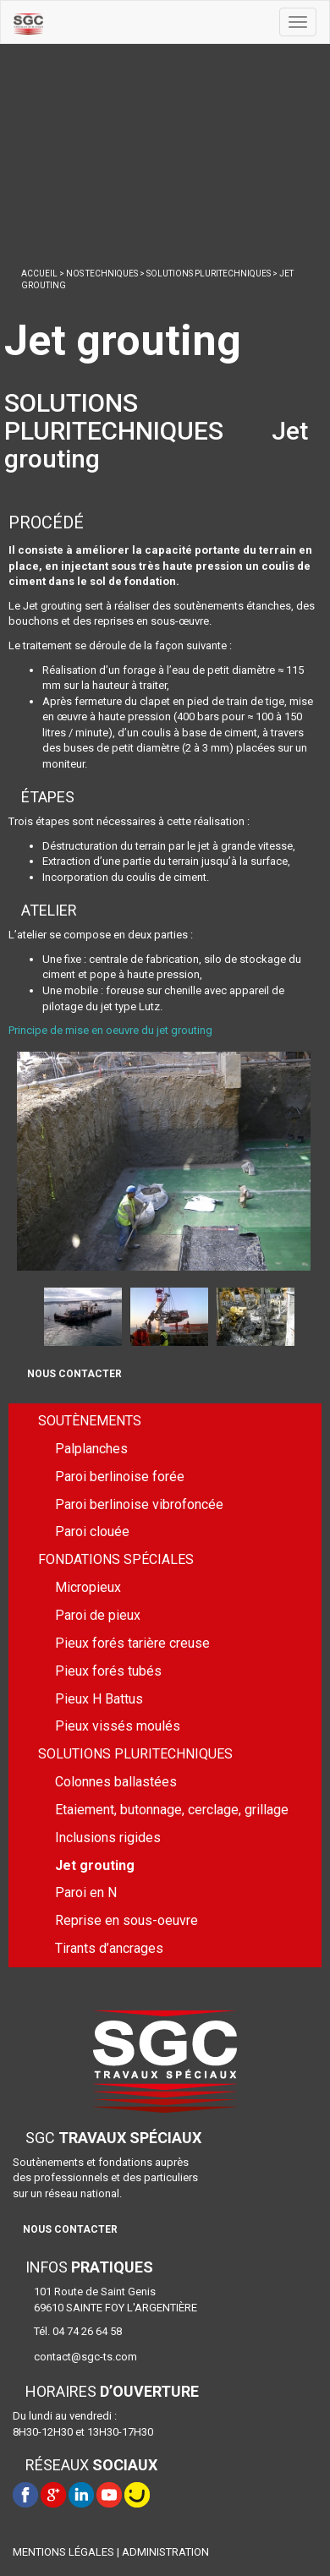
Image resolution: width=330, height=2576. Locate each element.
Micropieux (88, 1587)
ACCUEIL (39, 273)
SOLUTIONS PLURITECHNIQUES (208, 273)
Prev (27, 1315)
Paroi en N (86, 1892)
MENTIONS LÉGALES (63, 2552)
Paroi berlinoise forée (119, 1476)
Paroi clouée (92, 1531)
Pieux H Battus (99, 1699)
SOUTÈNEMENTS (89, 1421)
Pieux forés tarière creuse (132, 1643)
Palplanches (91, 1449)
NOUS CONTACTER (74, 1374)
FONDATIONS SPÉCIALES (116, 1559)
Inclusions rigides (108, 1837)
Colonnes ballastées (116, 1782)
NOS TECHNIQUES (102, 273)
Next (310, 1315)
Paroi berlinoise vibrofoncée (139, 1504)
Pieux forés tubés (108, 1671)
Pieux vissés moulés (117, 1726)
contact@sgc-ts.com (85, 2356)
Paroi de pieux (97, 1615)
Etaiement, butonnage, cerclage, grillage (172, 1810)
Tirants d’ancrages (109, 1948)
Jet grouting (95, 1865)
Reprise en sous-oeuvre (126, 1920)
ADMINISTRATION (165, 2552)
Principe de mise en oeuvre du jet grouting (110, 1030)
